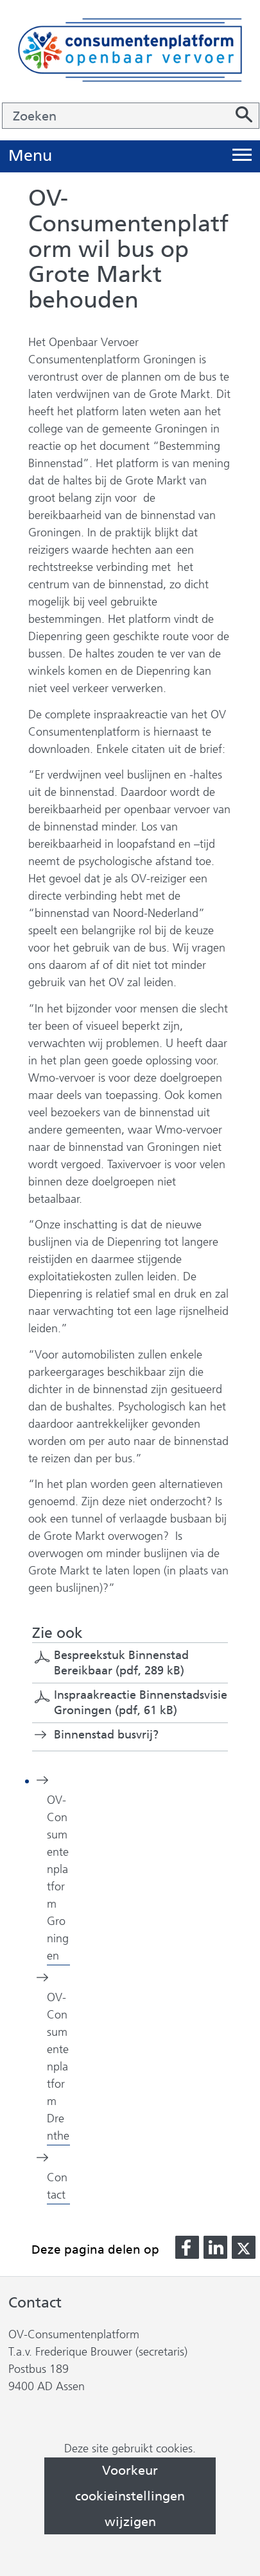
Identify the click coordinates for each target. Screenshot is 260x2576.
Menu (30, 156)
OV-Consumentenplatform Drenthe (58, 2066)
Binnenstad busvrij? (106, 1735)
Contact (57, 2186)
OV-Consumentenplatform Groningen (58, 1878)
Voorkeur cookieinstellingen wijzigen (130, 2496)
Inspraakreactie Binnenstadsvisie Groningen (140, 1702)
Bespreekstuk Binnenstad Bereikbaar (121, 1663)
